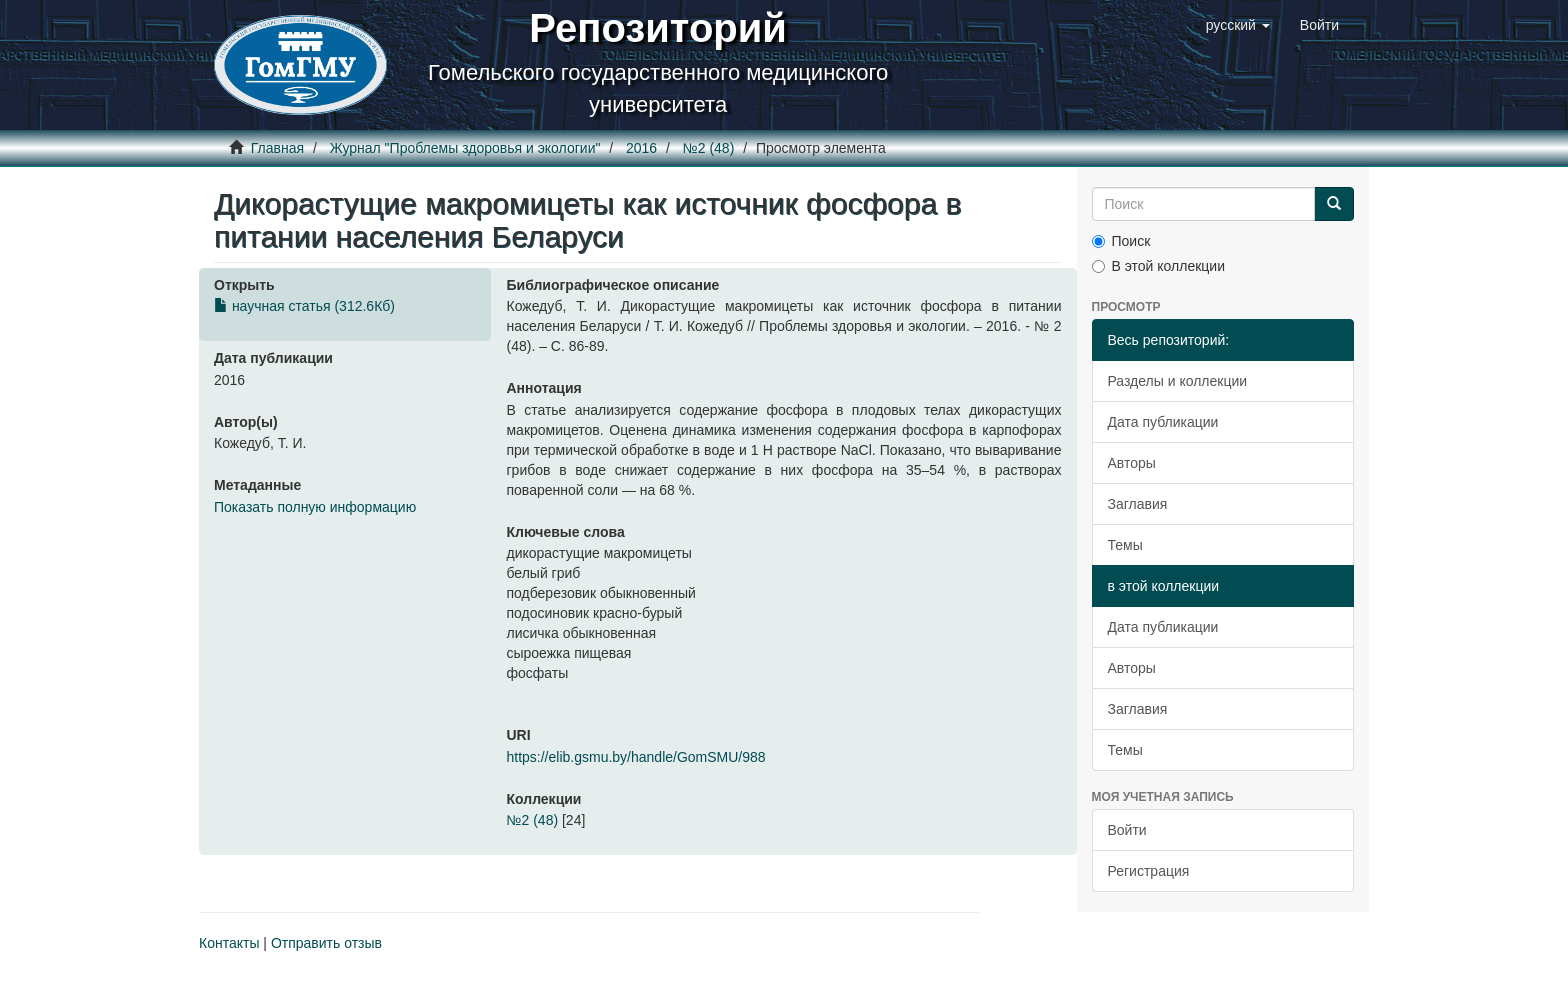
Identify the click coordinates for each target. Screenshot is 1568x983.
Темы (1125, 545)
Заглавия (1138, 504)
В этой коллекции (1158, 266)
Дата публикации (1163, 422)
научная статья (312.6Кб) (304, 306)
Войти (1127, 830)
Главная (277, 148)
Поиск (1121, 241)
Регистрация (1149, 871)
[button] (1238, 25)
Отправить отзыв (326, 943)
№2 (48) (709, 148)
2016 (641, 148)
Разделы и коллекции (1178, 381)
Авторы (1132, 463)
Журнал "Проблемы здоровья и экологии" (465, 148)
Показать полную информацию (315, 507)
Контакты (229, 943)
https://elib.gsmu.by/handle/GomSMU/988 (635, 757)
